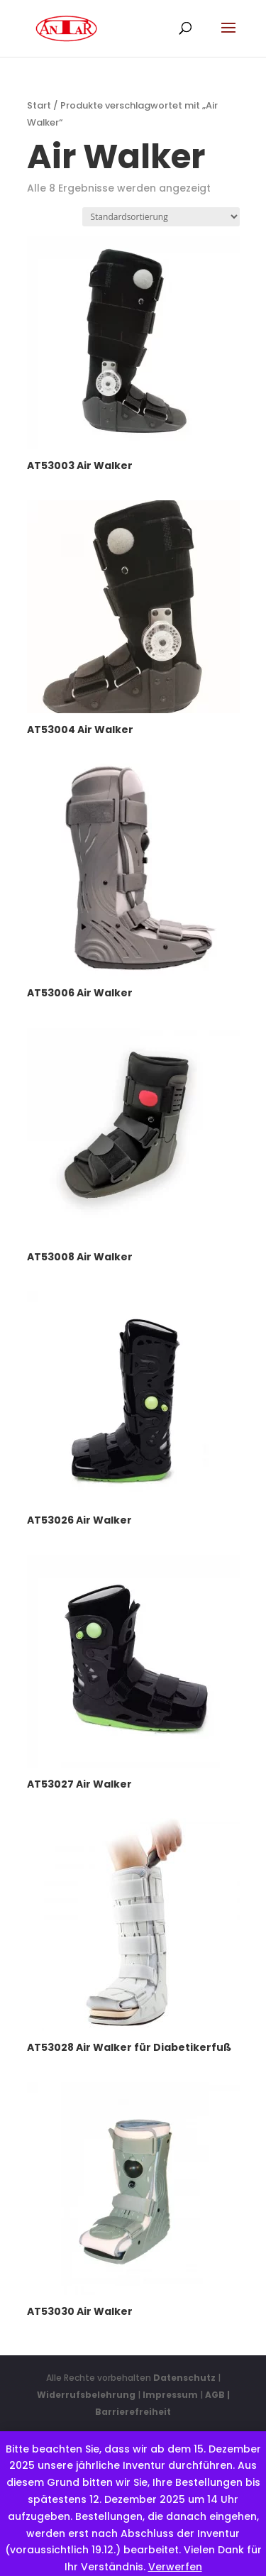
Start (39, 105)
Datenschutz (184, 2378)
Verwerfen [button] (175, 2567)
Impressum (170, 2395)
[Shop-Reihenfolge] (161, 216)
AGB (215, 2395)
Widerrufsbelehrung (87, 2395)
